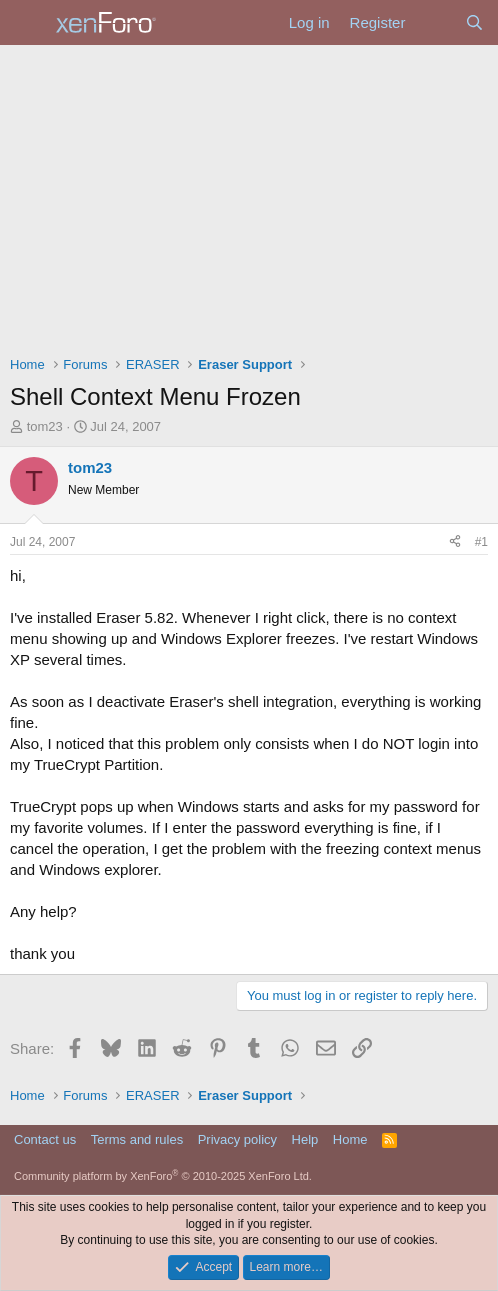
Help (305, 1139)
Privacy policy (237, 1139)
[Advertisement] (249, 195)
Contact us (45, 1139)
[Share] (455, 542)
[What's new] (434, 22)
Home (350, 1139)
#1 (481, 542)
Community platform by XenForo (163, 1176)
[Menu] (27, 23)
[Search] (474, 22)
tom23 (45, 426)
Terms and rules (137, 1139)
